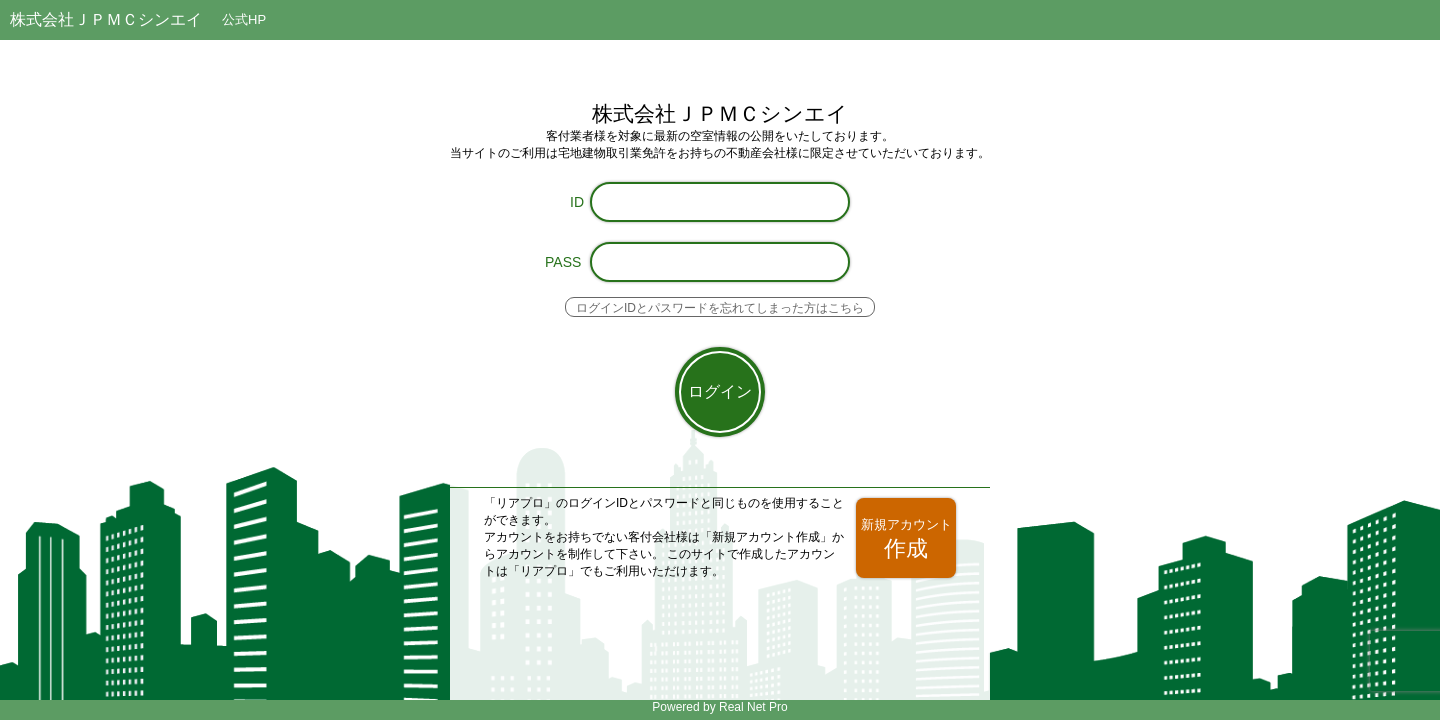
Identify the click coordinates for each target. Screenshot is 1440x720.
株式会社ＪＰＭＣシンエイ (106, 19)
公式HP (244, 19)
